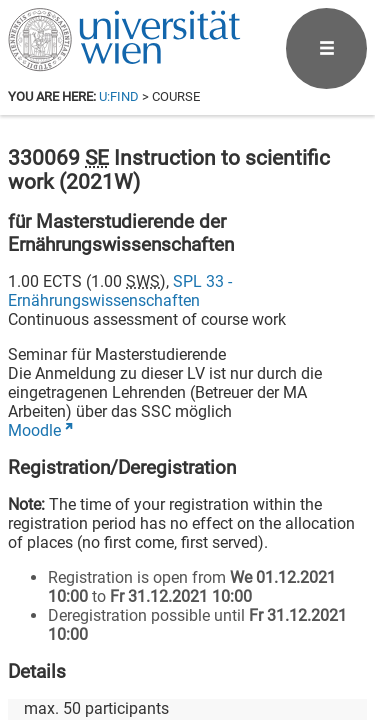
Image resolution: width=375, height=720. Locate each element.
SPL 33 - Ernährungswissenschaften (120, 291)
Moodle (34, 430)
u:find (119, 96)
